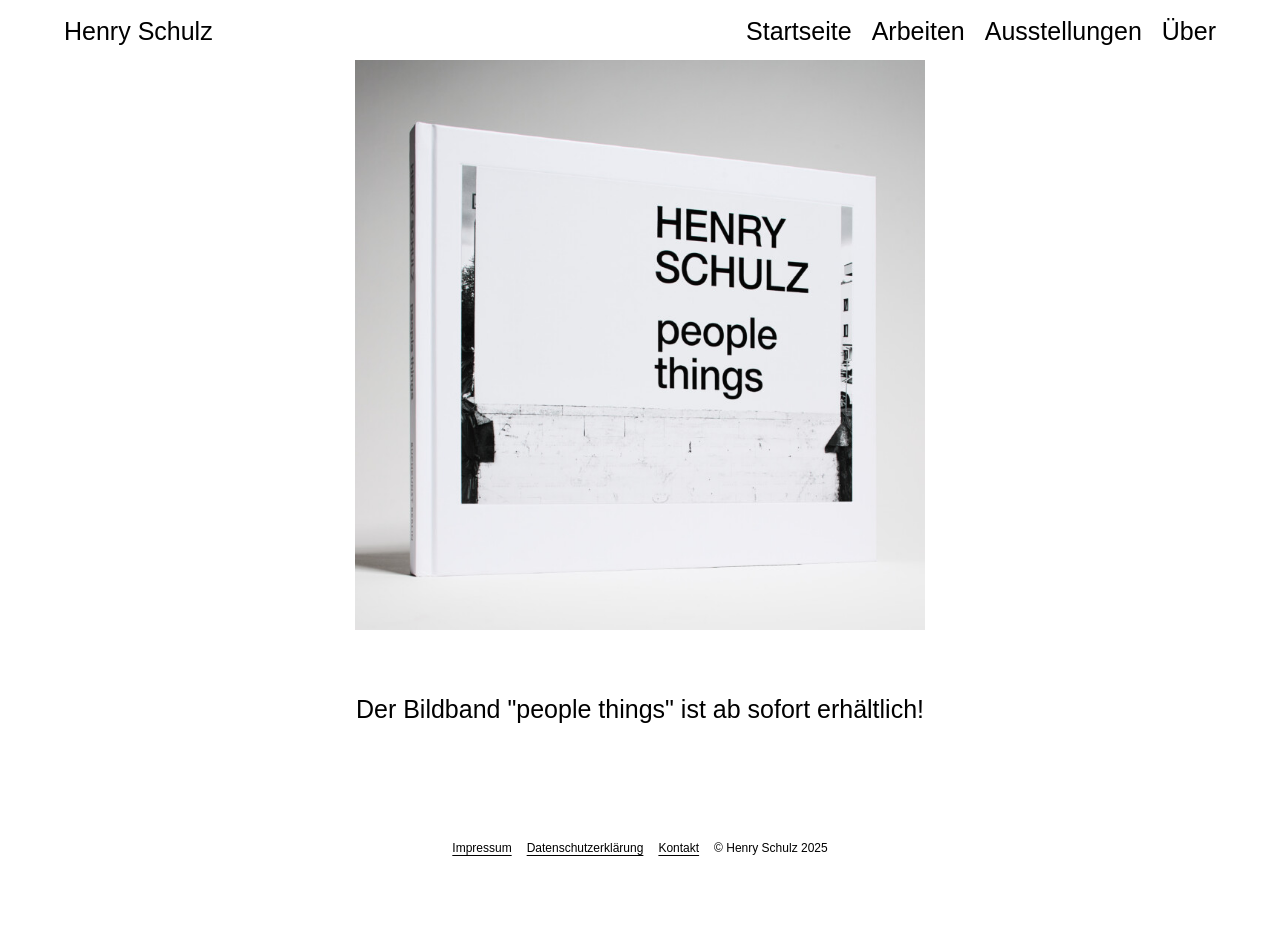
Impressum (481, 848)
